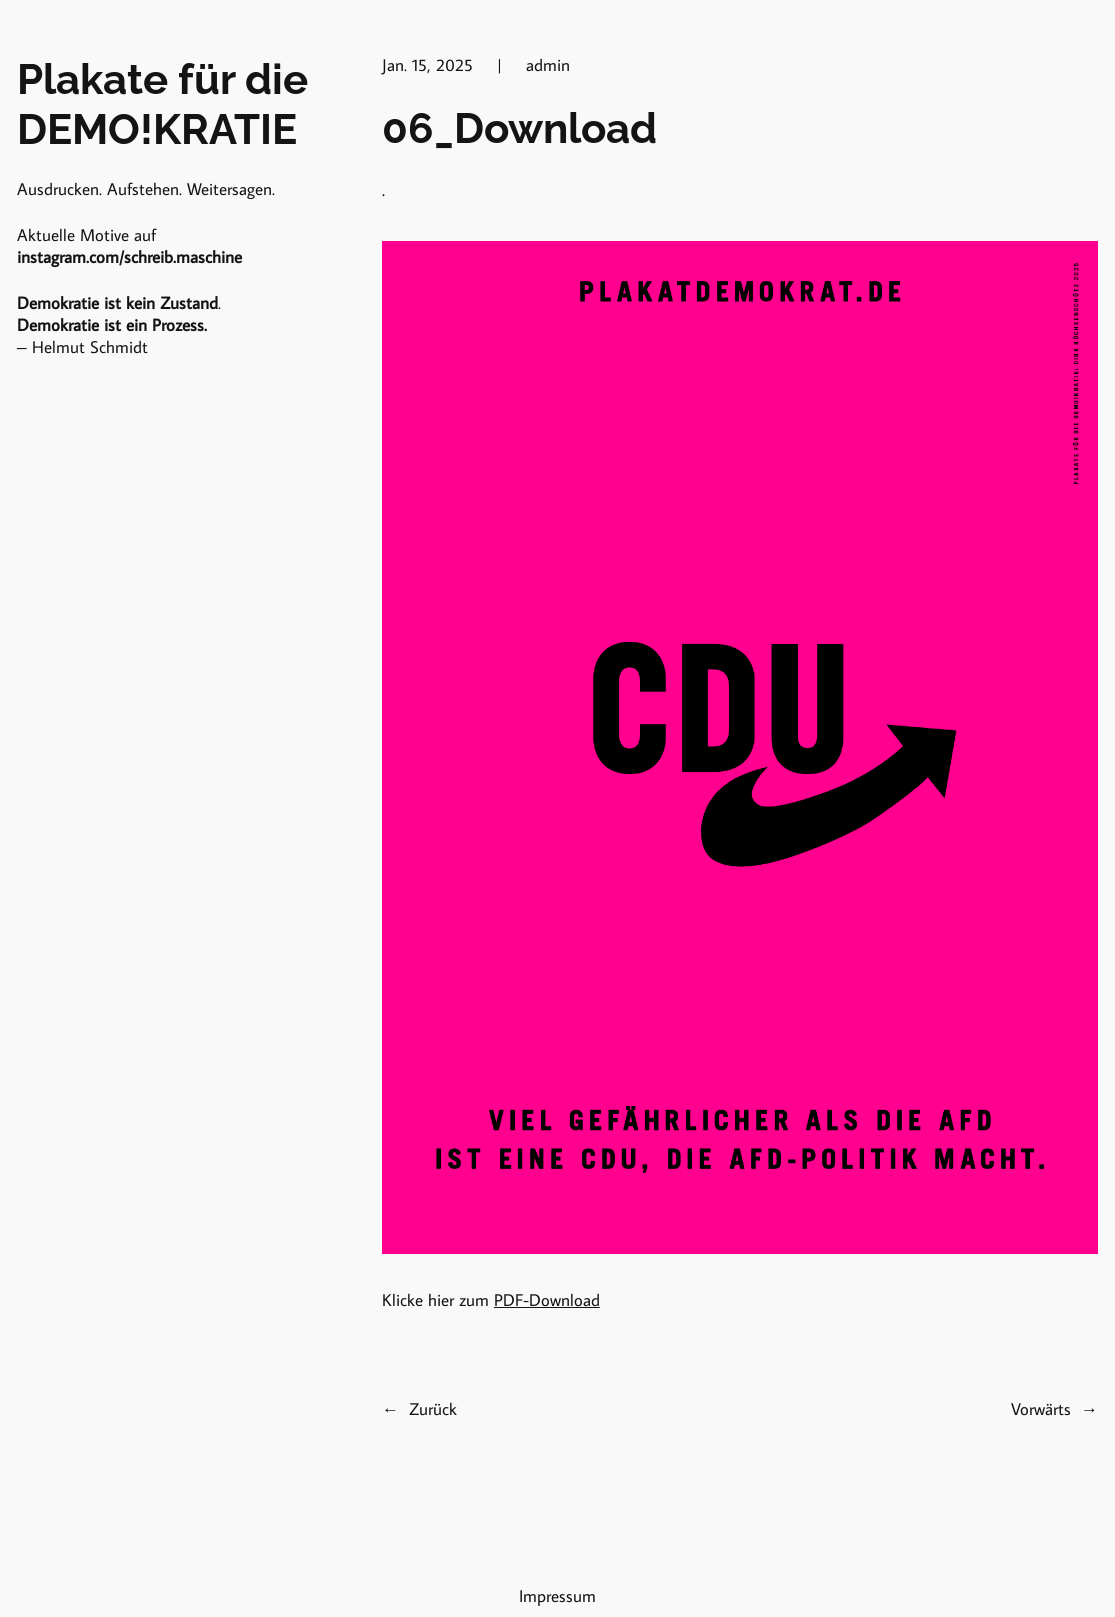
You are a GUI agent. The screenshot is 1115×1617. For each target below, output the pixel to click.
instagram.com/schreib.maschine (129, 257)
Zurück (433, 1409)
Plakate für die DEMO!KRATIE (162, 104)
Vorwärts (1041, 1409)
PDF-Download (547, 1300)
